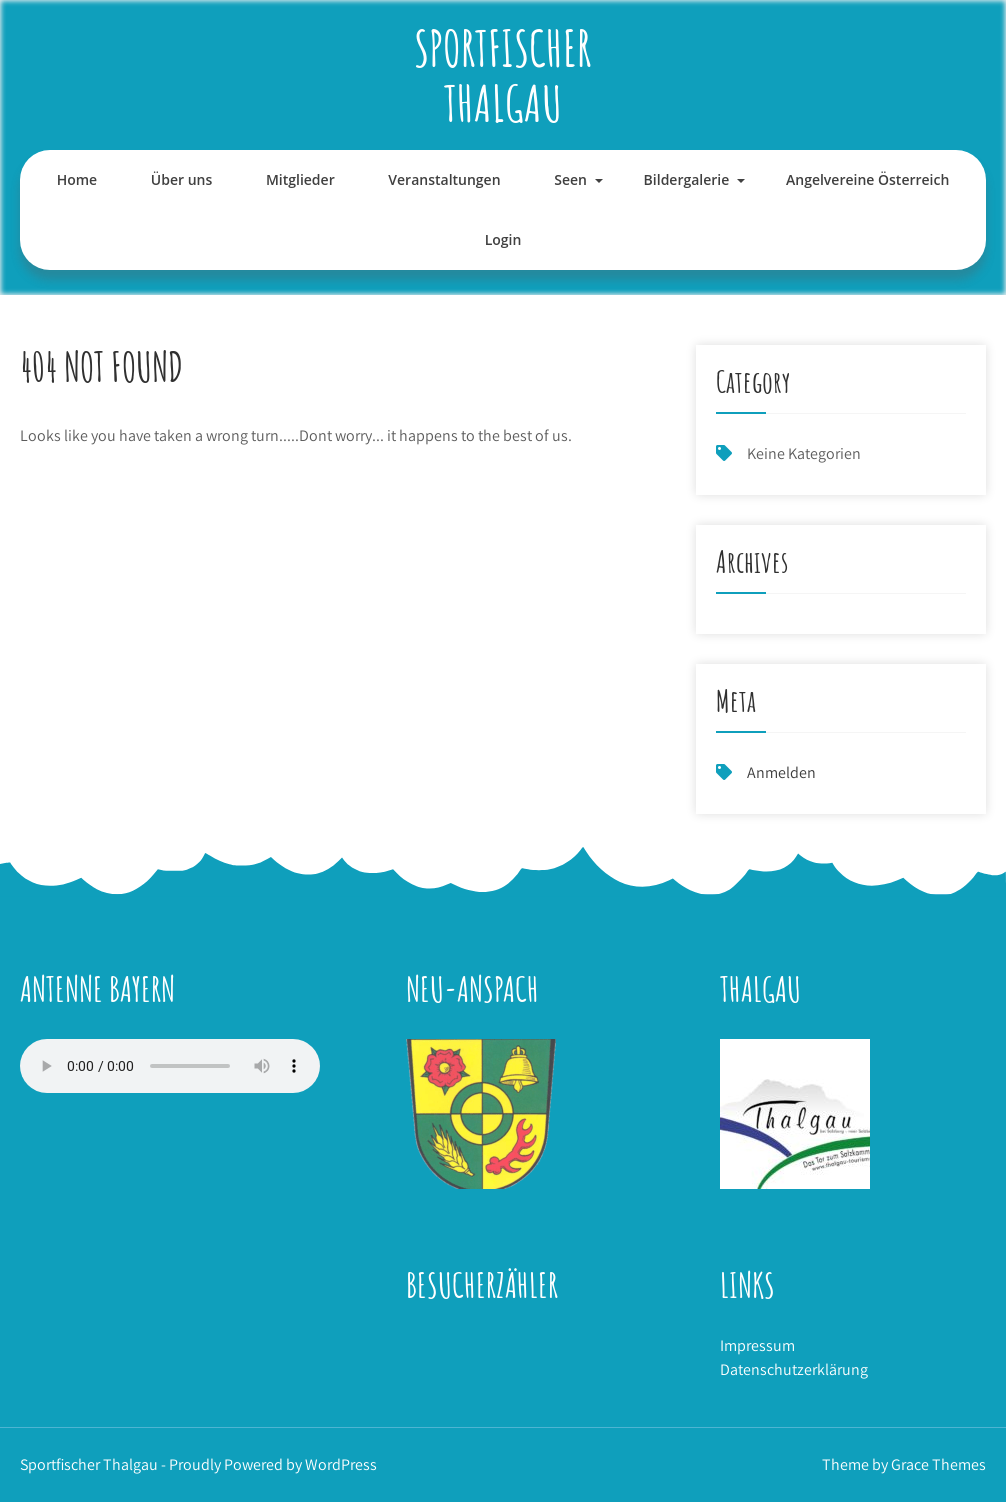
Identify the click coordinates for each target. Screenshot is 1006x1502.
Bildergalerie (687, 179)
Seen (570, 179)
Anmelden (781, 772)
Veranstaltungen (444, 179)
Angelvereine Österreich (867, 179)
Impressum (757, 1345)
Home (77, 179)
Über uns (181, 179)
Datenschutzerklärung (794, 1369)
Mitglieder (300, 179)
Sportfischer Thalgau (502, 75)
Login (503, 239)
